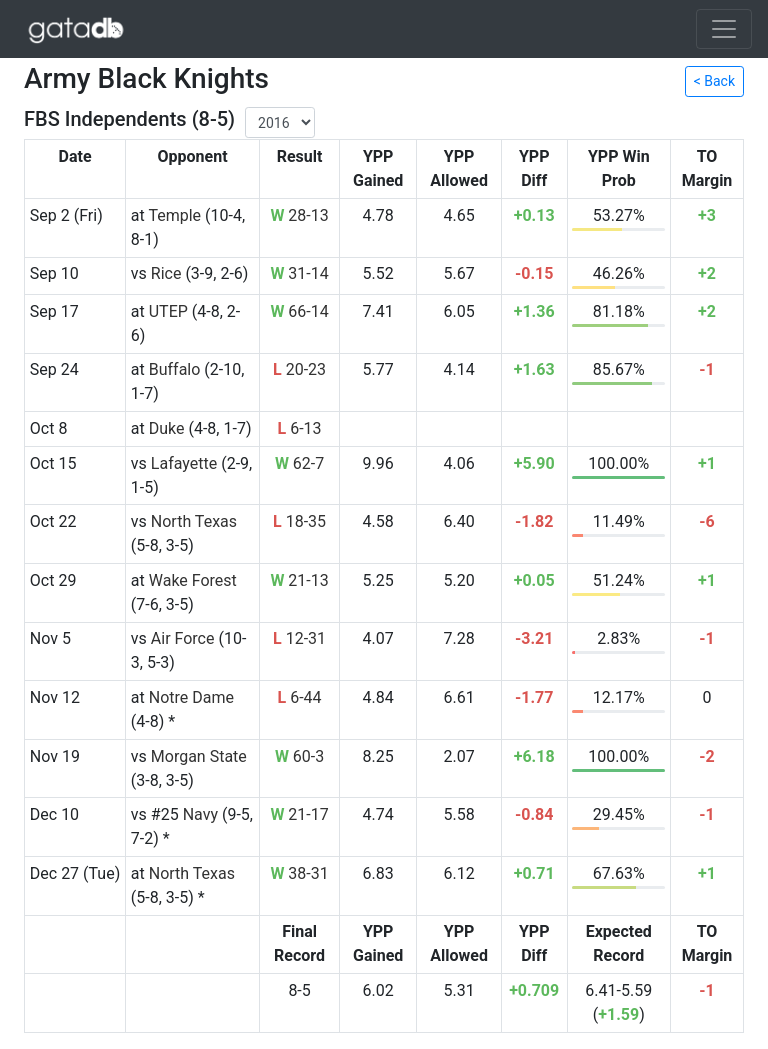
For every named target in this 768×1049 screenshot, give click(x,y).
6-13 (300, 428)
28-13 (299, 215)
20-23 (299, 369)
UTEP (168, 311)
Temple (174, 215)
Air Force (183, 638)
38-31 (299, 873)
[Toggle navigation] (724, 29)
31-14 (299, 273)
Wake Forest (193, 580)
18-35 (299, 521)
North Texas (194, 521)
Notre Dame (191, 697)
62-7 (299, 463)
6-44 (300, 697)
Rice (166, 273)
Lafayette (184, 463)
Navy (200, 814)
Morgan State (199, 756)
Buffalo (175, 369)
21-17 (299, 814)
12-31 (299, 638)
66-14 (299, 311)
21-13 (299, 580)
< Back (714, 81)
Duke (167, 428)
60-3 (299, 756)
